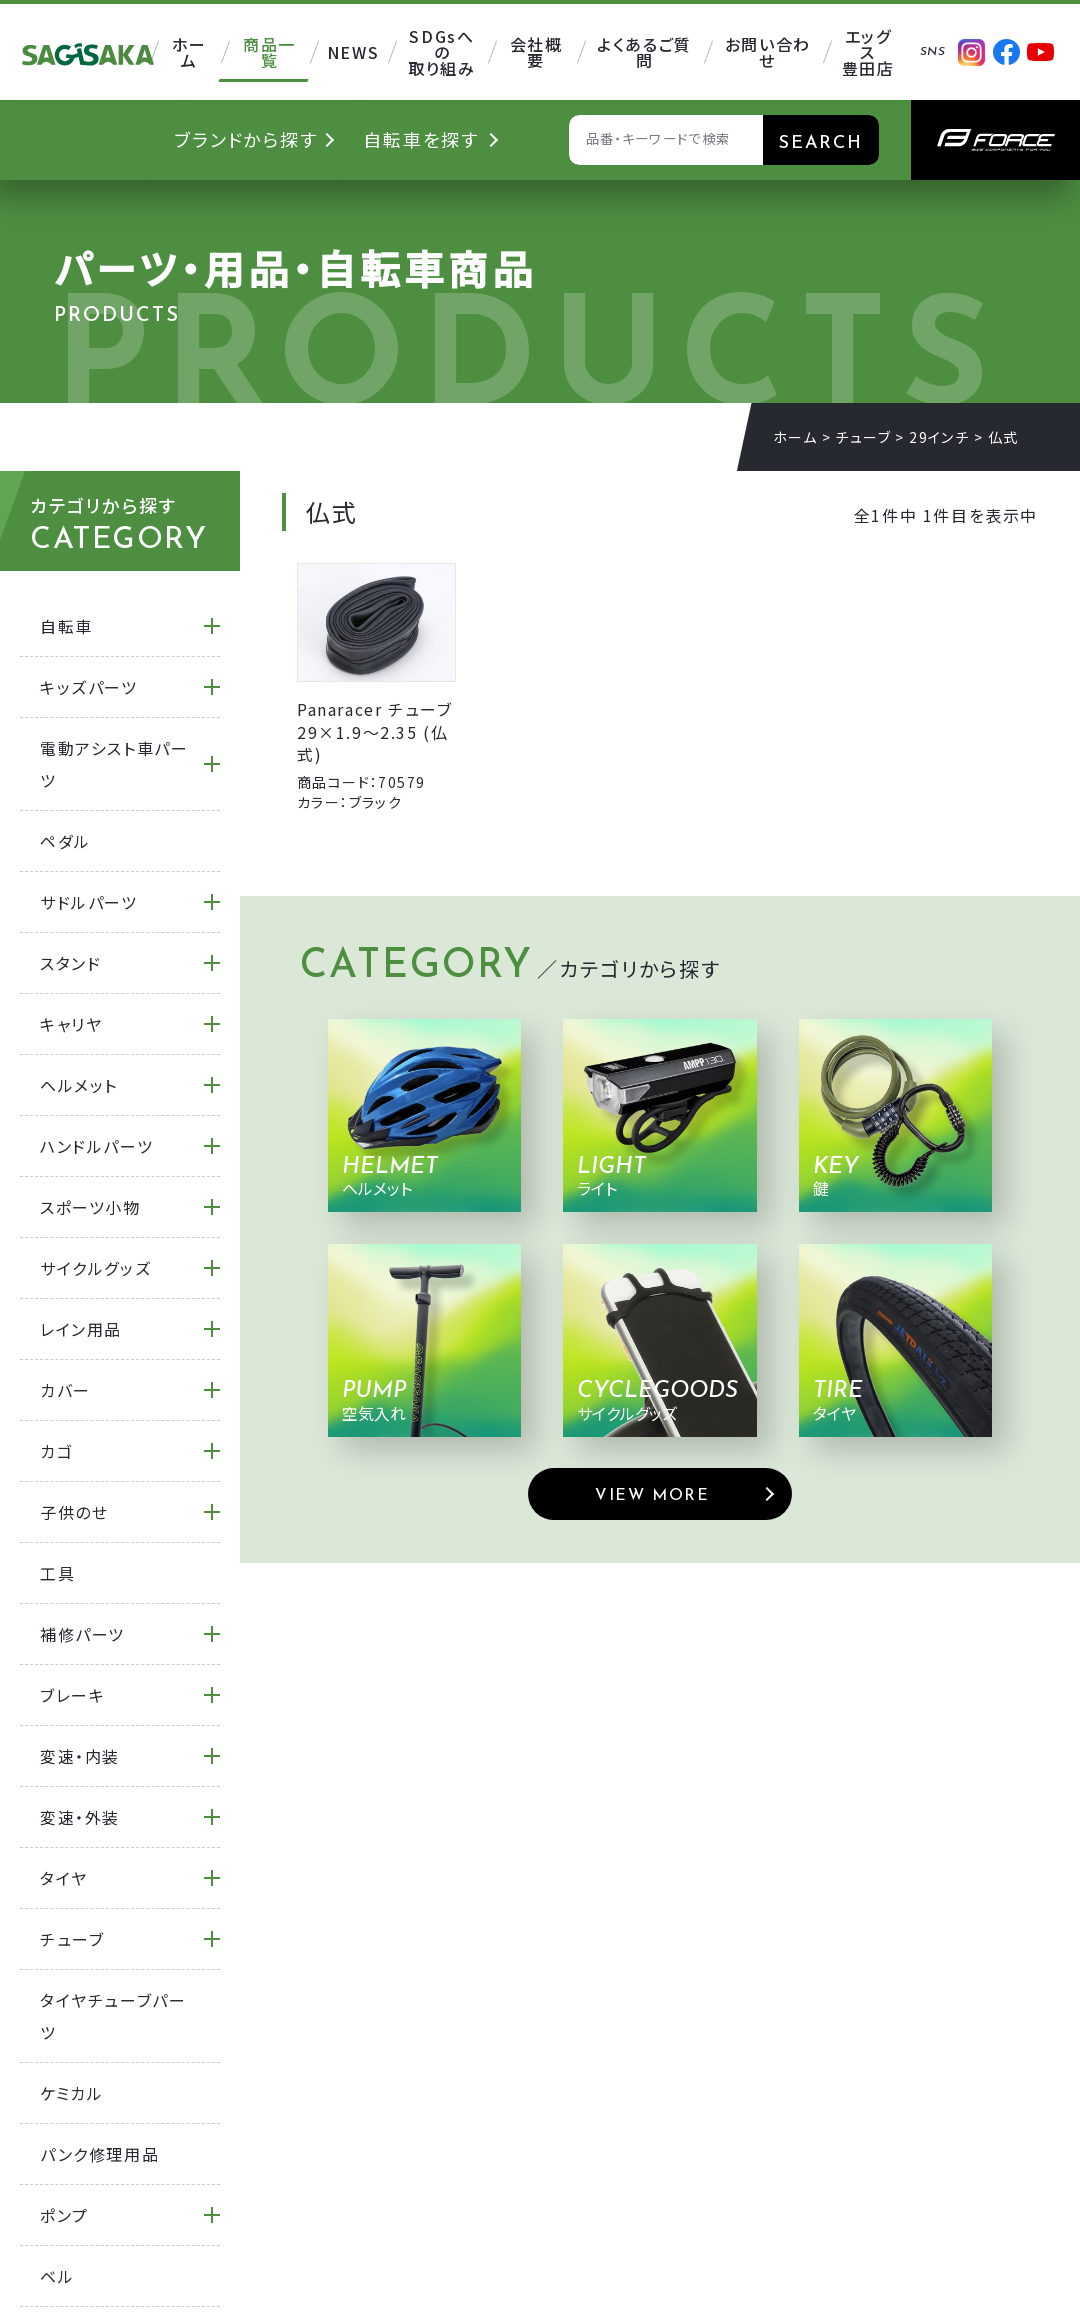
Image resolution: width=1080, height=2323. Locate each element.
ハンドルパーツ (96, 1146)
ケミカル (71, 2093)
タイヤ (64, 1878)
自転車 (66, 626)
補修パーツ (82, 1634)
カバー (65, 1390)
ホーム (795, 437)
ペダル (65, 841)
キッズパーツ (89, 687)
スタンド (70, 963)
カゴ (56, 1451)
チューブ (863, 437)
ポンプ (64, 2215)
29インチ (939, 437)
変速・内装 (80, 1756)
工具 (57, 1573)
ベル (57, 2276)
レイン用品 (81, 1329)
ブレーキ (72, 1695)
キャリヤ (71, 1024)
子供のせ (74, 1512)
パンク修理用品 (99, 2154)
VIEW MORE (652, 1496)
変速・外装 (80, 1817)
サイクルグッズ (95, 1268)
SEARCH (821, 143)
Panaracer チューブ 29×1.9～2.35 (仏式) (374, 731)
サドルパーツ (89, 902)
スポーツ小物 (90, 1207)
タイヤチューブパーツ (113, 2016)
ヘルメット (79, 1085)
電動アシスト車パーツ (114, 764)
